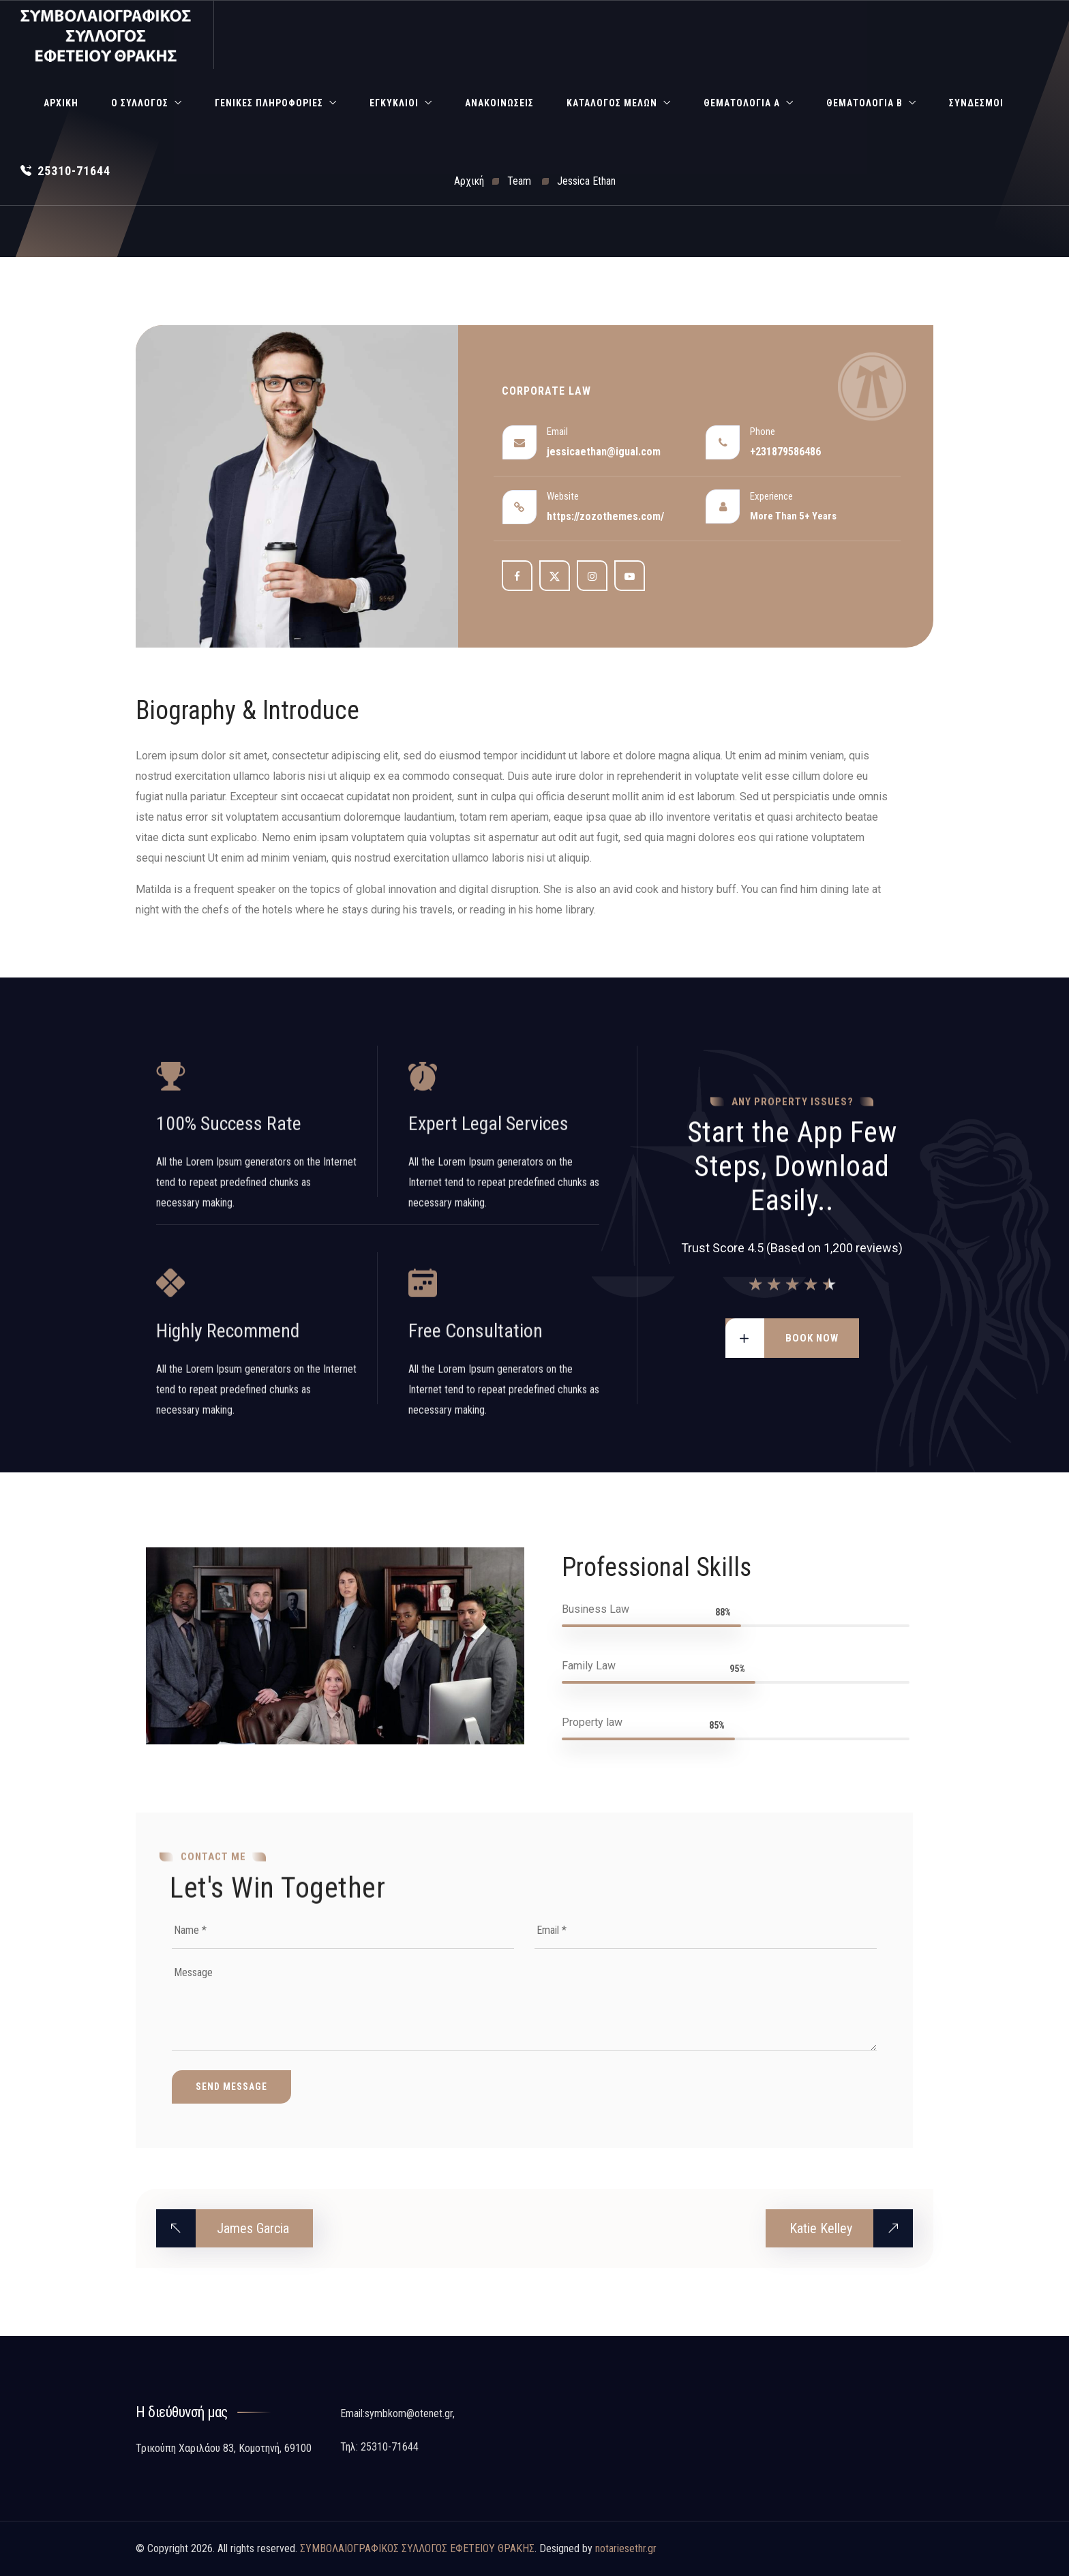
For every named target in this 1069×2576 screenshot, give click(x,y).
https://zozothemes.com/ (605, 516)
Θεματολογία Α (742, 102)
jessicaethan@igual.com (604, 451)
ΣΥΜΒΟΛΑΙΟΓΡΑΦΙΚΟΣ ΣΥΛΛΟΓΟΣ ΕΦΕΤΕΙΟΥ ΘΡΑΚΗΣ (417, 2548)
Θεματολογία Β (864, 102)
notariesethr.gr (626, 2548)
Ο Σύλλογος (139, 102)
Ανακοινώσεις (499, 102)
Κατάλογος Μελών (612, 102)
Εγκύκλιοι (394, 102)
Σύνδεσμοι (976, 102)
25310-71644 (65, 171)
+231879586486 (785, 451)
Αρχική (61, 102)
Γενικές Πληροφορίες (269, 102)
